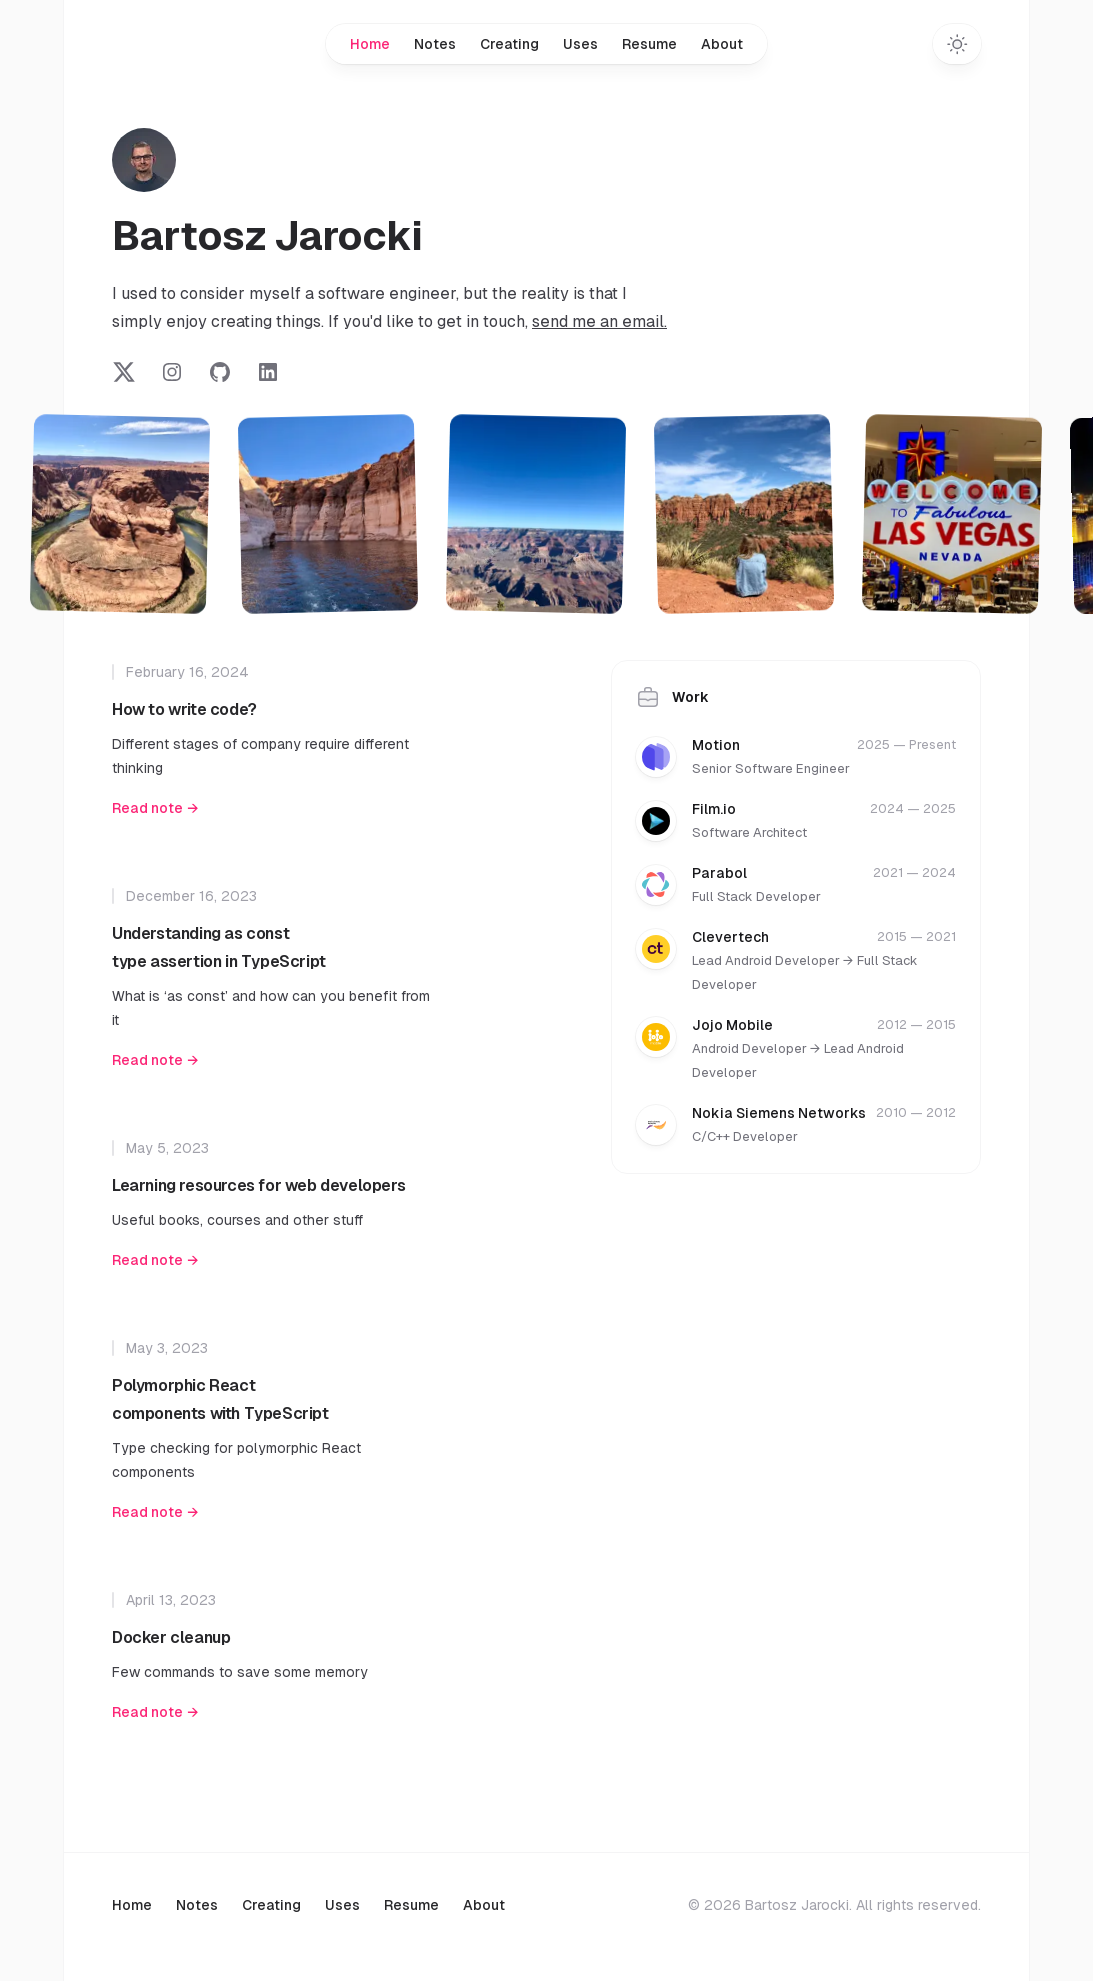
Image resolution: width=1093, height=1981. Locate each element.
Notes (435, 44)
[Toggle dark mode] (957, 44)
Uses (580, 44)
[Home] (144, 160)
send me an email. (599, 321)
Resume (649, 44)
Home (370, 44)
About (722, 44)
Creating (509, 44)
